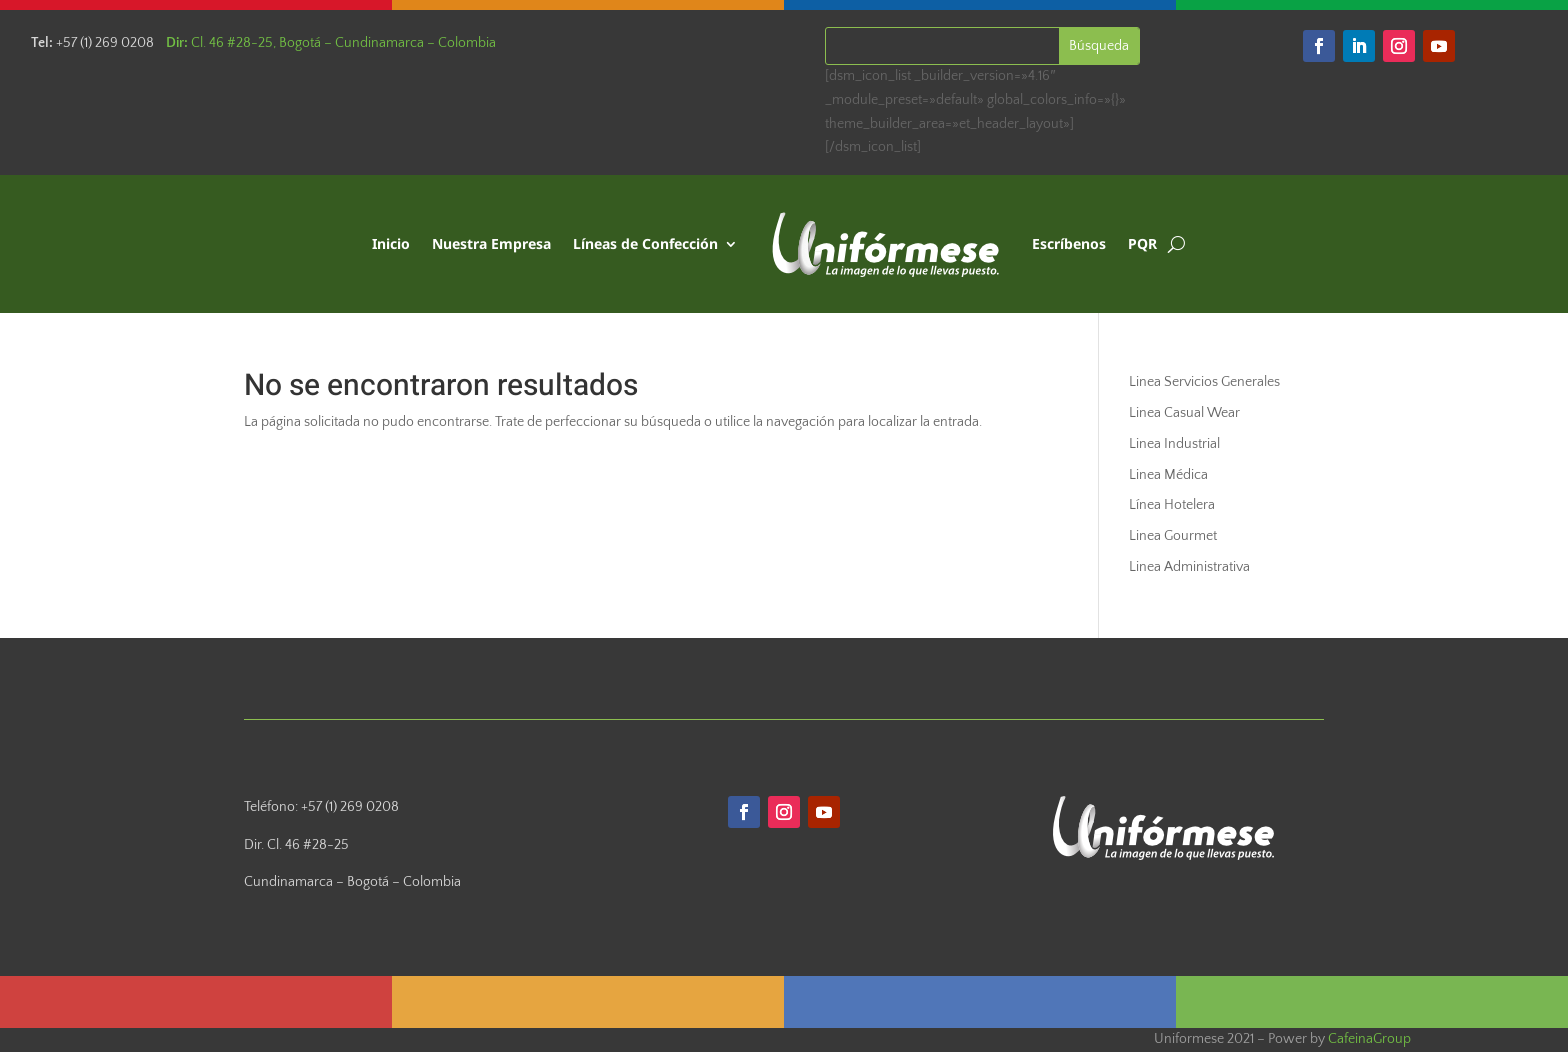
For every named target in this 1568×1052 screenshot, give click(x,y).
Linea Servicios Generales (1204, 382)
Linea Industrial (1174, 444)
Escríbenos (1069, 243)
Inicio (391, 243)
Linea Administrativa (1189, 567)
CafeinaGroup (1369, 1039)
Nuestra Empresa (491, 243)
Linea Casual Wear (1184, 413)
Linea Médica (1168, 475)
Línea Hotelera (1172, 505)
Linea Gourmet (1173, 536)
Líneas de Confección (645, 243)
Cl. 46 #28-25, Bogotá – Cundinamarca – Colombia (331, 43)
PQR (1142, 243)
